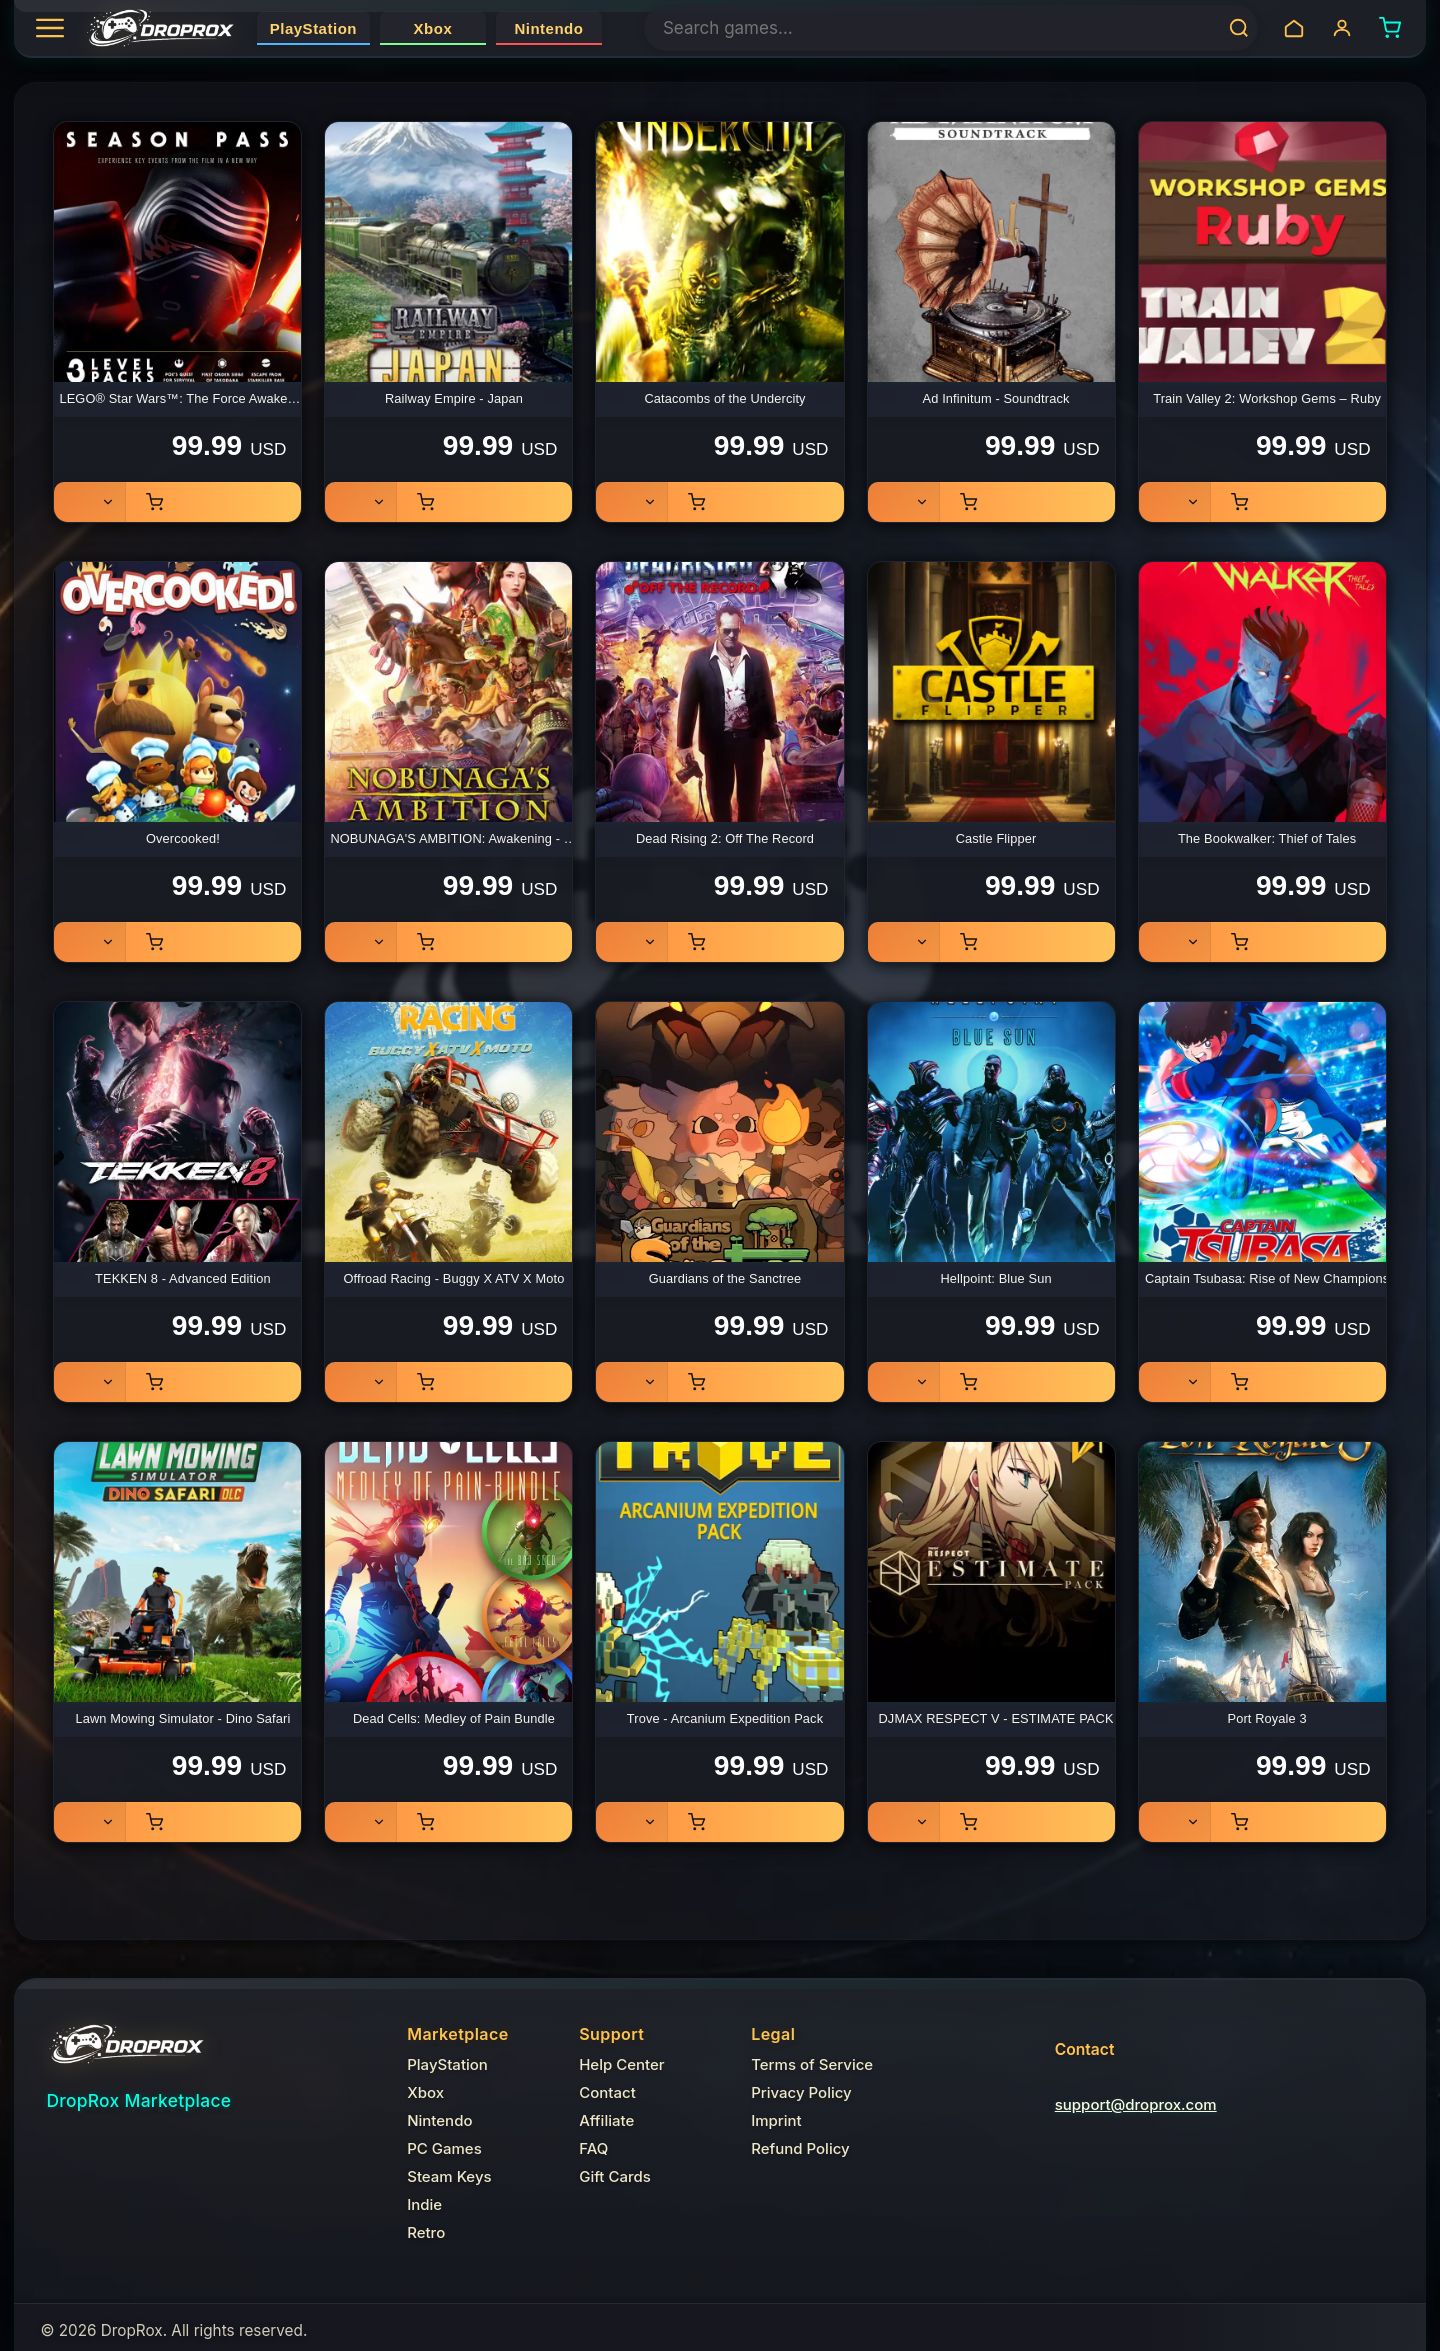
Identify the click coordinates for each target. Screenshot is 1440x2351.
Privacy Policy (801, 2092)
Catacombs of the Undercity (724, 398)
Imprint (776, 2120)
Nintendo (548, 28)
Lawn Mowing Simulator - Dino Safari (182, 1718)
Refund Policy (800, 2148)
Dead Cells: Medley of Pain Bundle (454, 1718)
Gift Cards (615, 2176)
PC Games (444, 2148)
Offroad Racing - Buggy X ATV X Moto (453, 1278)
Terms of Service (812, 2064)
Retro (426, 2232)
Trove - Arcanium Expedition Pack (725, 1718)
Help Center (621, 2064)
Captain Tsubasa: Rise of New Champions (1267, 1278)
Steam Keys (449, 2176)
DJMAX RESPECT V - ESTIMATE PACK (996, 1718)
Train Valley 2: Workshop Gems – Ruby (1267, 398)
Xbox (433, 28)
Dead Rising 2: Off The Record (725, 838)
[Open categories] (55, 28)
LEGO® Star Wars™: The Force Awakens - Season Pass (185, 398)
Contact (607, 2092)
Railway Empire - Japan (454, 398)
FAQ (593, 2148)
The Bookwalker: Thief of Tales (1267, 838)
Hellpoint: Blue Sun (995, 1278)
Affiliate (606, 2120)
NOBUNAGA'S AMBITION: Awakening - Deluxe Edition (456, 838)
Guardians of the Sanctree (725, 1278)
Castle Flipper (996, 838)
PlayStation (313, 28)
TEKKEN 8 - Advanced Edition (183, 1278)
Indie (424, 2204)
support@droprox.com (1136, 2104)
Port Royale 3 (1266, 1718)
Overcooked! (183, 838)
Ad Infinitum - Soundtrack (996, 398)
